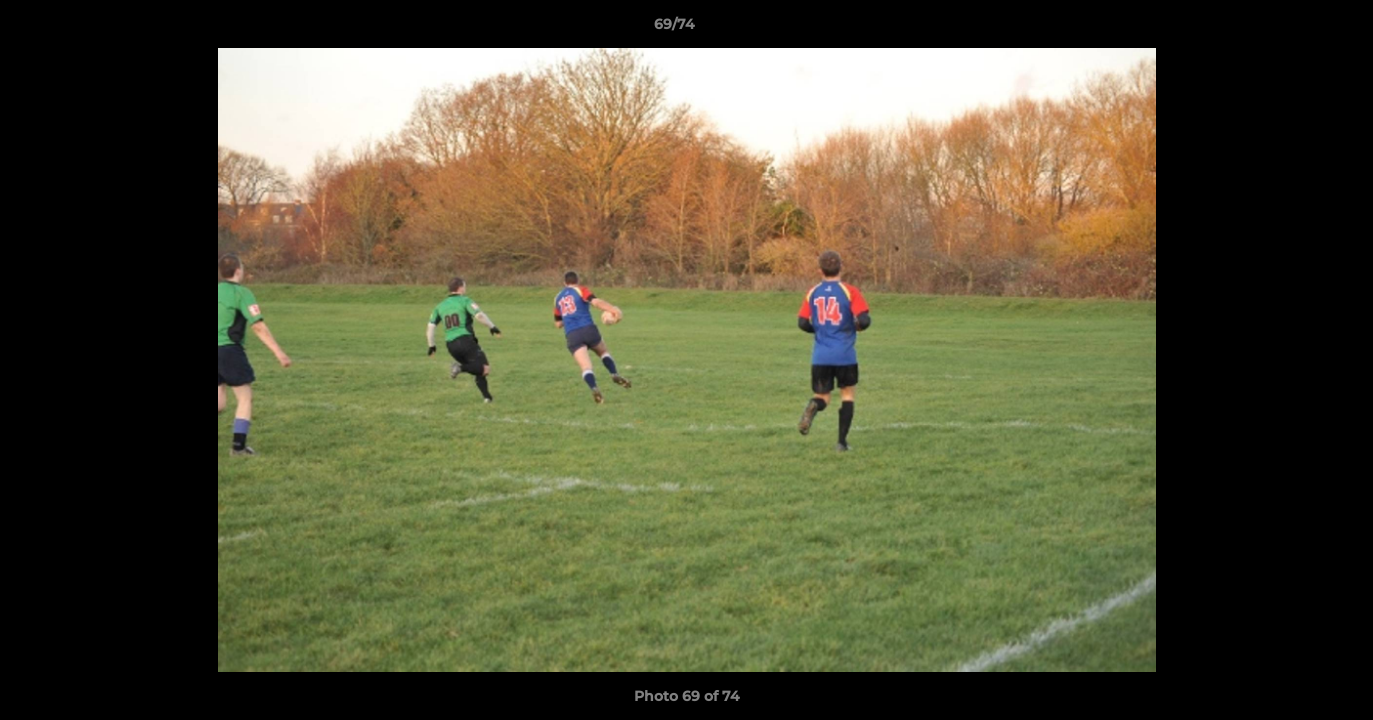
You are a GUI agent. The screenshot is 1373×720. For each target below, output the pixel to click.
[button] (1289, 29)
